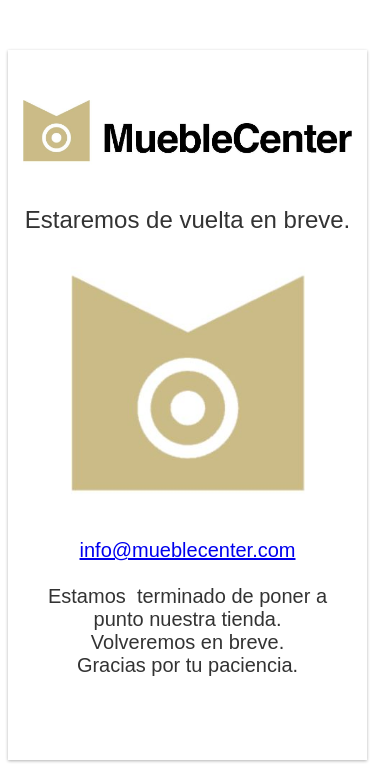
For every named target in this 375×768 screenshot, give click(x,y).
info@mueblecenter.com (188, 550)
